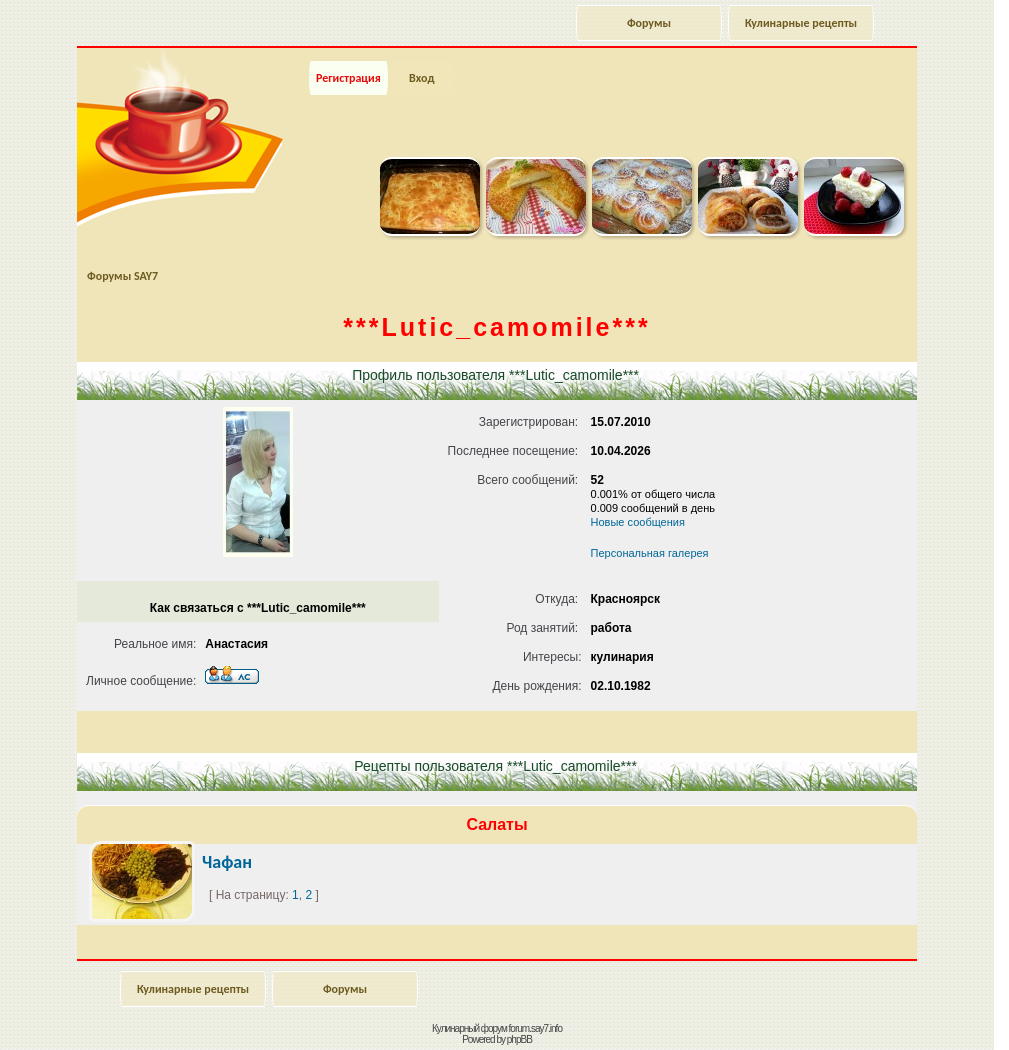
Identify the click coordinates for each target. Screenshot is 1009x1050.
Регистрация (348, 78)
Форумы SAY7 (122, 276)
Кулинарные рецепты (801, 23)
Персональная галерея (650, 553)
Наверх (923, 1013)
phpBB (519, 1039)
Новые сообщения (638, 522)
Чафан (227, 862)
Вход (421, 78)
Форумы (649, 23)
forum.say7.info (535, 1028)
